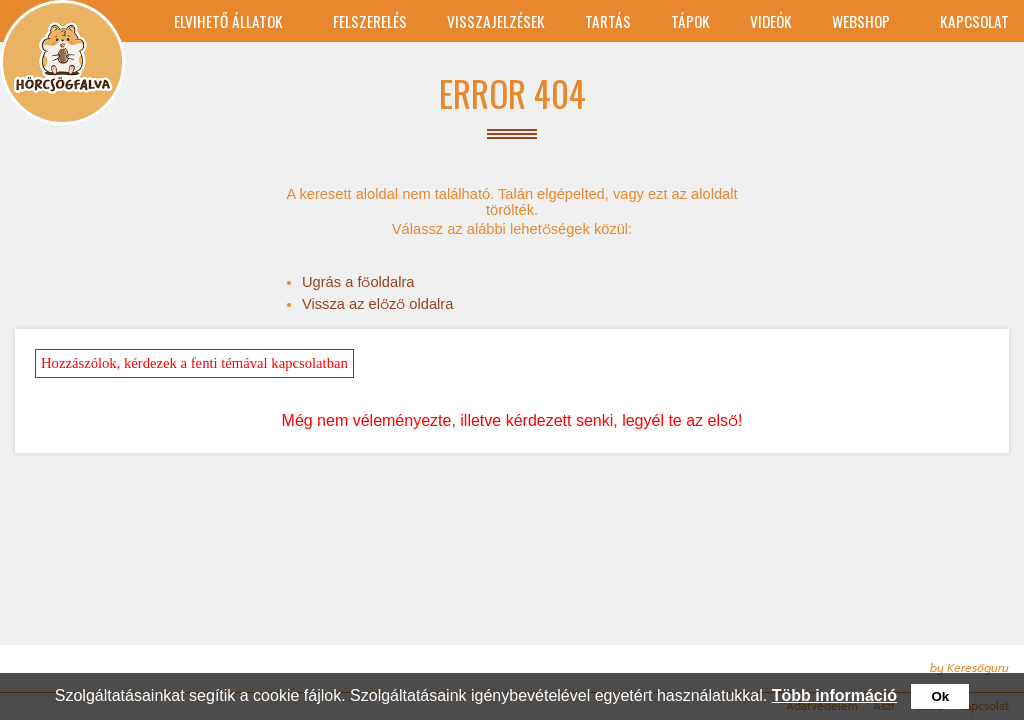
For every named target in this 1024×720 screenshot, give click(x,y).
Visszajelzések (496, 21)
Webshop (861, 21)
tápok (690, 21)
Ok (940, 696)
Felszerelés (370, 21)
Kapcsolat (974, 21)
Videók (771, 21)
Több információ (834, 695)
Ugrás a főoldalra (358, 282)
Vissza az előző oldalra (377, 304)
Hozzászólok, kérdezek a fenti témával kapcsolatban (194, 363)
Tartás (608, 21)
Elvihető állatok (228, 21)
